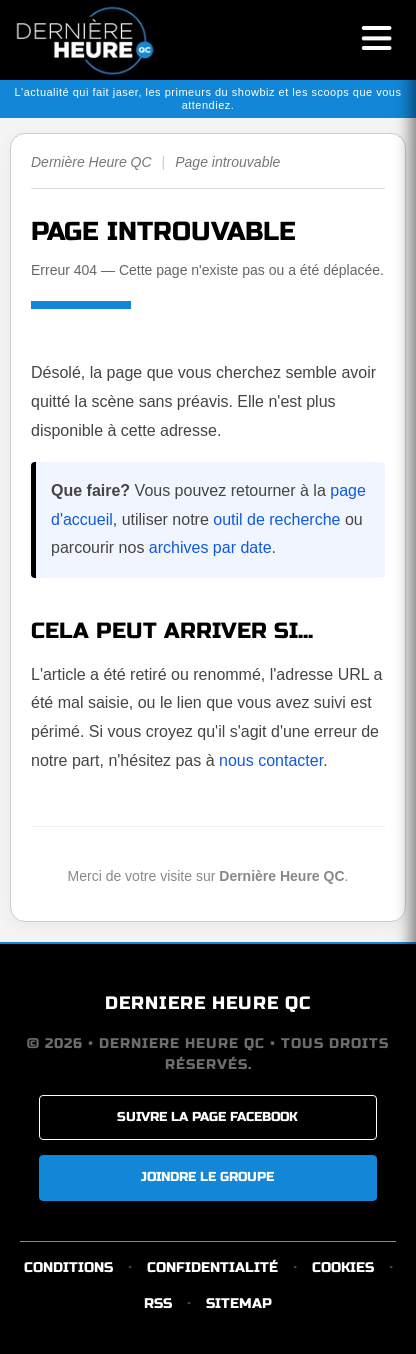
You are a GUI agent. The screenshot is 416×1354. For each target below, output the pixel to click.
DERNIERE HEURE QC (208, 1003)
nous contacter (271, 760)
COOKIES (343, 1267)
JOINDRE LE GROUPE (207, 1177)
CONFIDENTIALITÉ (212, 1267)
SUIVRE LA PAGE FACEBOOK (207, 1117)
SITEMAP (239, 1303)
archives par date (210, 547)
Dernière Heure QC (91, 162)
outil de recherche (276, 519)
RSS (158, 1303)
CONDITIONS (68, 1267)
